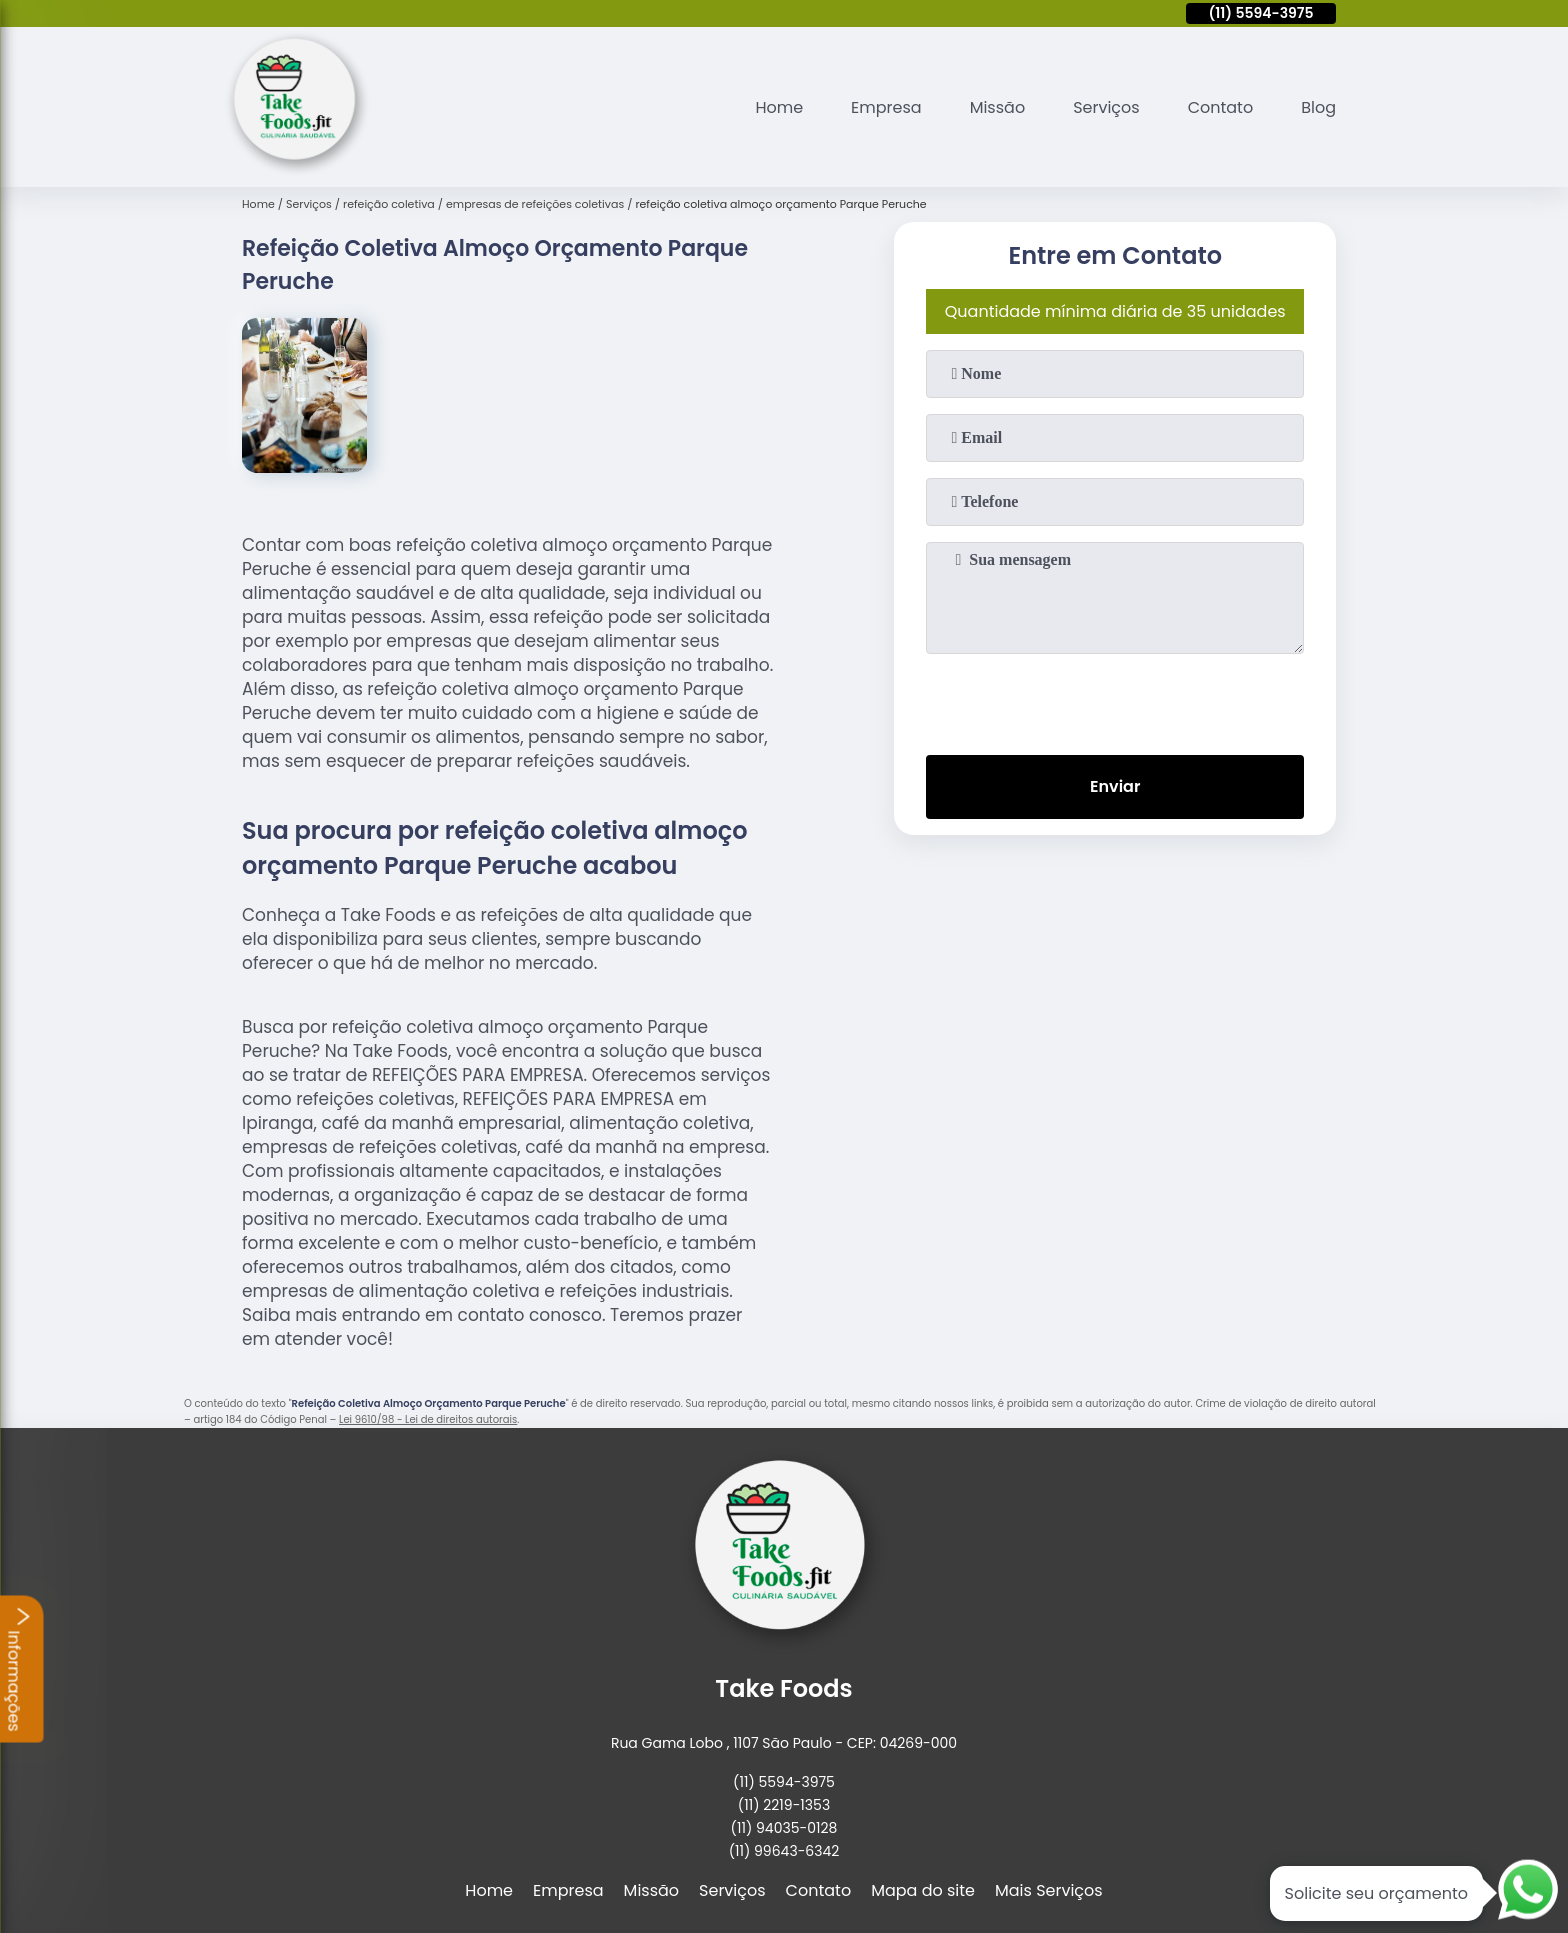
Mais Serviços (1049, 1890)
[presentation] (1115, 700)
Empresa (886, 107)
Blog (1318, 107)
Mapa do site (923, 1890)
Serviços (1106, 107)
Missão (997, 107)
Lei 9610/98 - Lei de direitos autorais (428, 1419)
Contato (1221, 107)
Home (779, 107)
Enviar (1115, 786)
